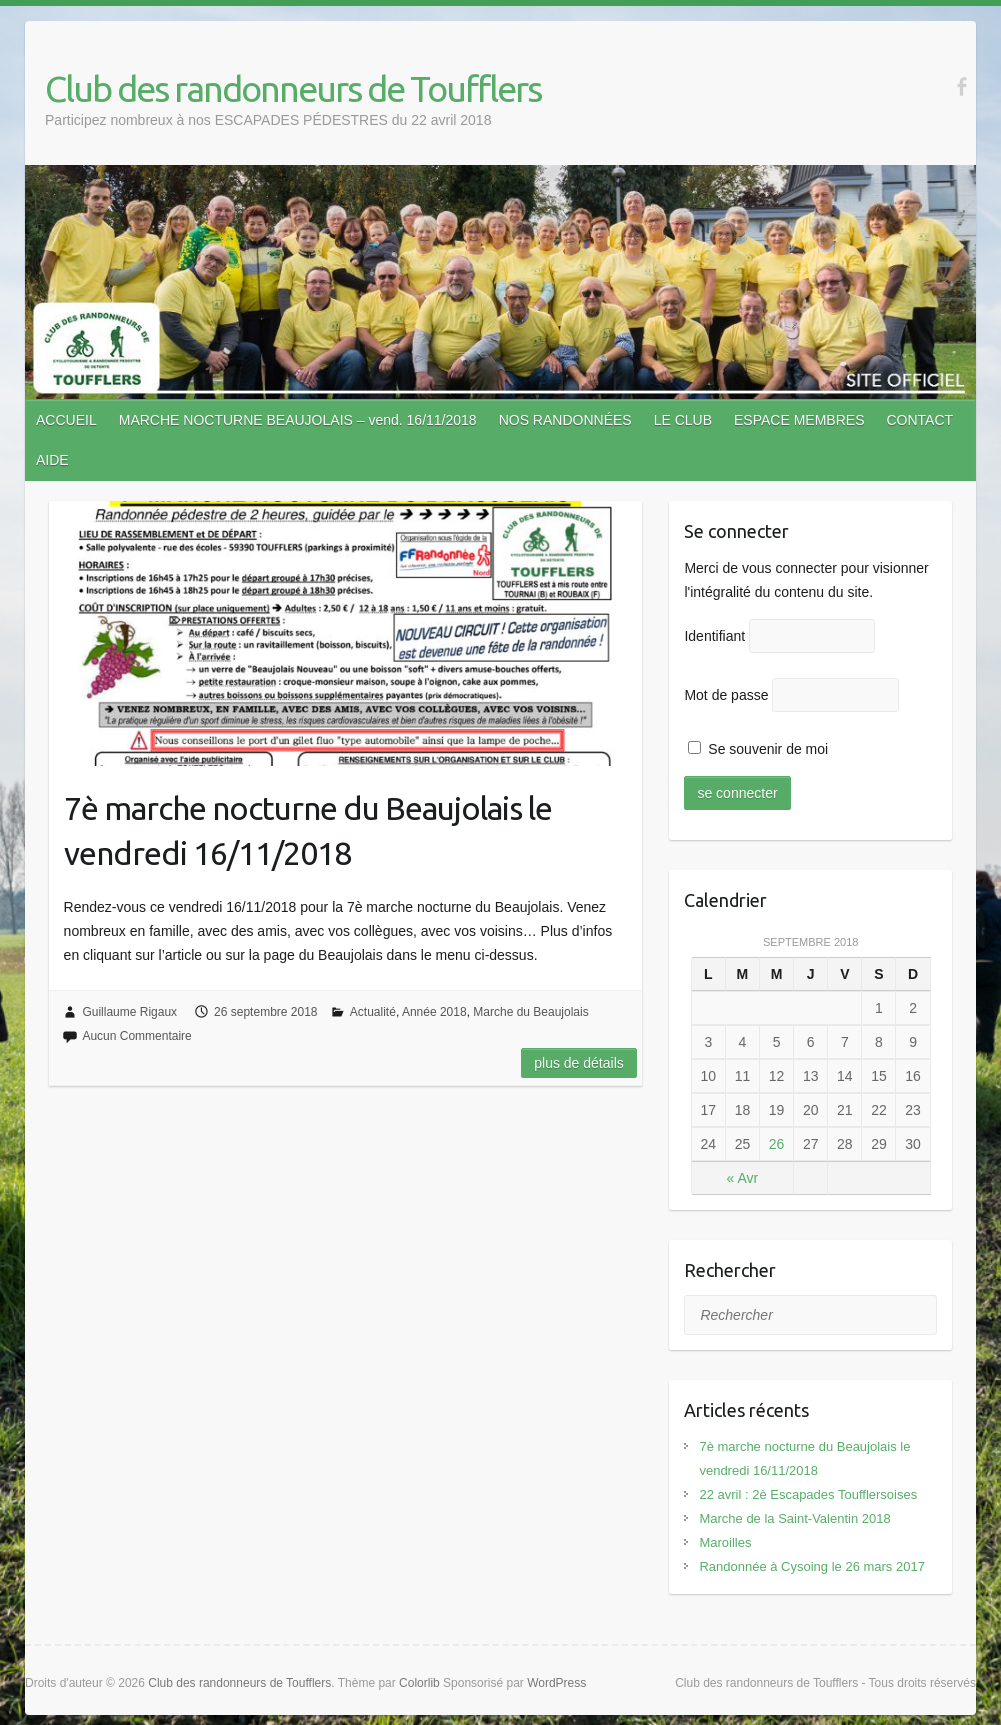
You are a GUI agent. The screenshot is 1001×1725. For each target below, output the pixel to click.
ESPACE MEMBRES (799, 420)
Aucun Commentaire (136, 1036)
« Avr (743, 1178)
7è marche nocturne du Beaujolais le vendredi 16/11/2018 (308, 830)
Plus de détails (579, 1063)
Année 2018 (434, 1012)
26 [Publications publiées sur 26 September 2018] (777, 1144)
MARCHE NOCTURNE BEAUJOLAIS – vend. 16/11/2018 (298, 420)
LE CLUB (683, 420)
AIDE (52, 460)
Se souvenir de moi (758, 749)
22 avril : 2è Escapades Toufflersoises (808, 1494)
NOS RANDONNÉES (565, 420)
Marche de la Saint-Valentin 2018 (794, 1518)
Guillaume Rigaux (129, 1012)
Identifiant (714, 636)
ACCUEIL (66, 420)
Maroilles (725, 1542)
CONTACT (919, 420)
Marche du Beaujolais (530, 1012)
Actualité (373, 1012)
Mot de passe (726, 695)
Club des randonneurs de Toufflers (293, 88)
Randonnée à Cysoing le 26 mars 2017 (811, 1566)
